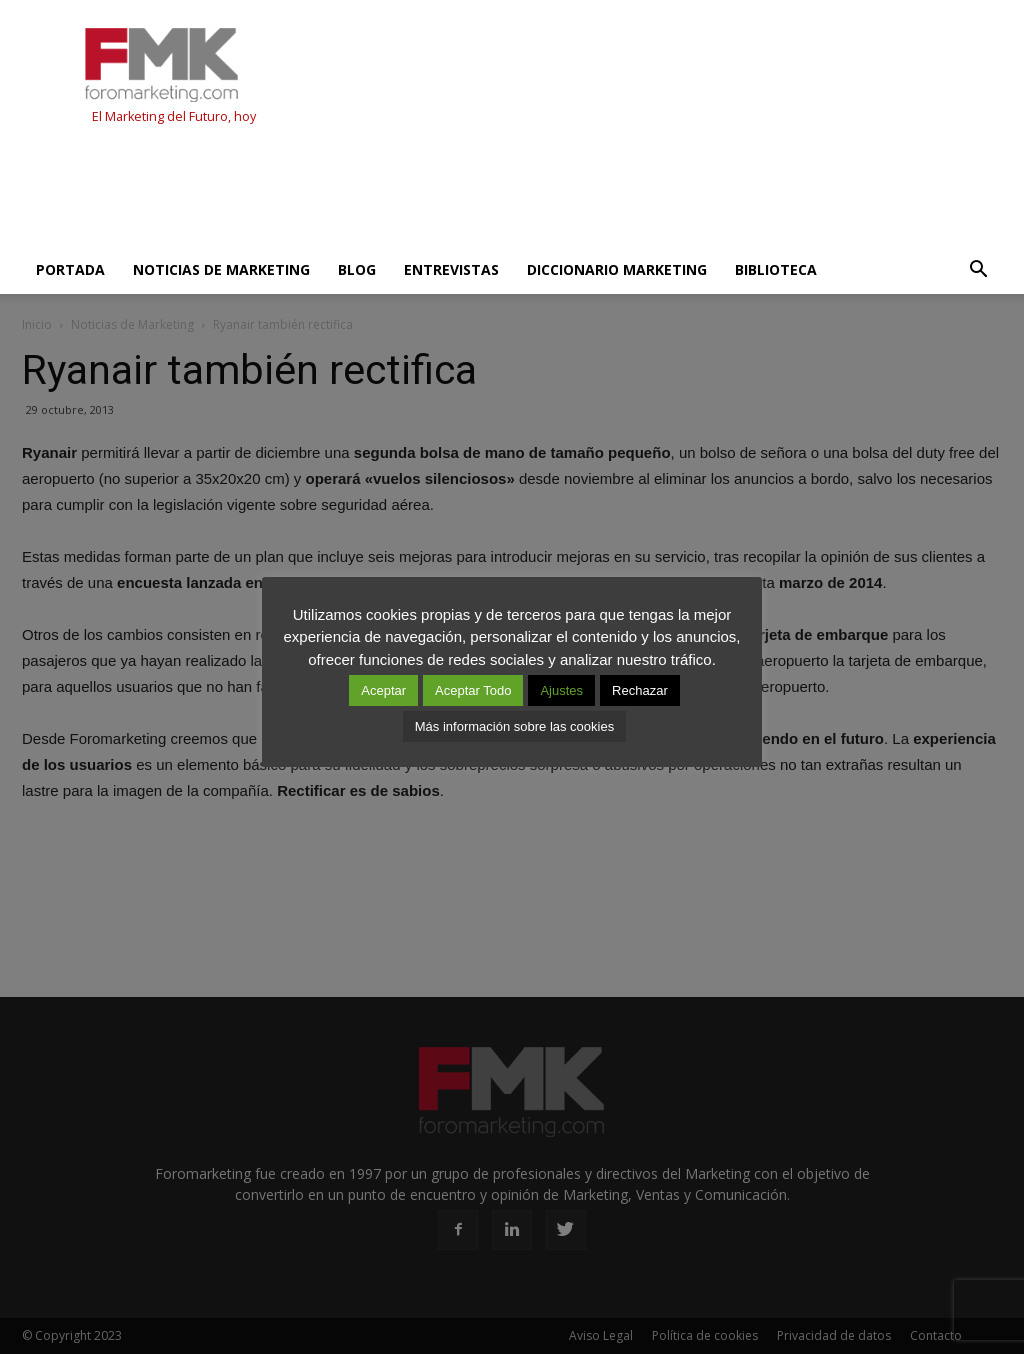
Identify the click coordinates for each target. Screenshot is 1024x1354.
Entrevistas (451, 269)
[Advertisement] (386, 192)
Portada (70, 269)
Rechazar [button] (640, 690)
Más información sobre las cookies (514, 726)
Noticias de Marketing (221, 269)
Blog (357, 269)
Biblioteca (776, 269)
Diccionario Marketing (617, 269)
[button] (978, 270)
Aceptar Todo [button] (473, 690)
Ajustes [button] (561, 690)
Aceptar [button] (383, 690)
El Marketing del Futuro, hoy (174, 116)
